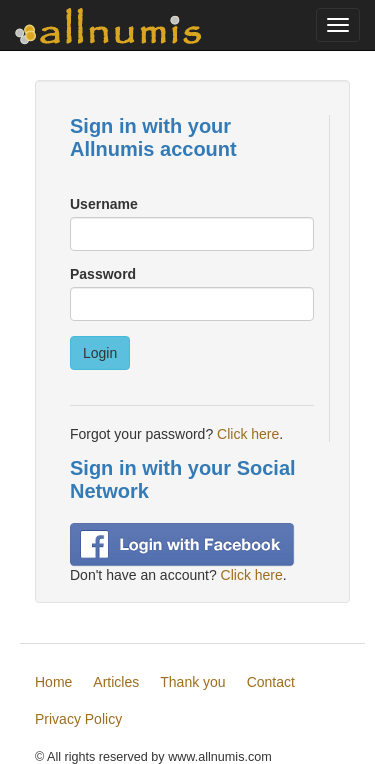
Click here (248, 434)
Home (53, 682)
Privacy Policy (78, 719)
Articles (116, 682)
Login (100, 353)
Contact (271, 682)
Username (104, 204)
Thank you (192, 682)
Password (103, 274)
